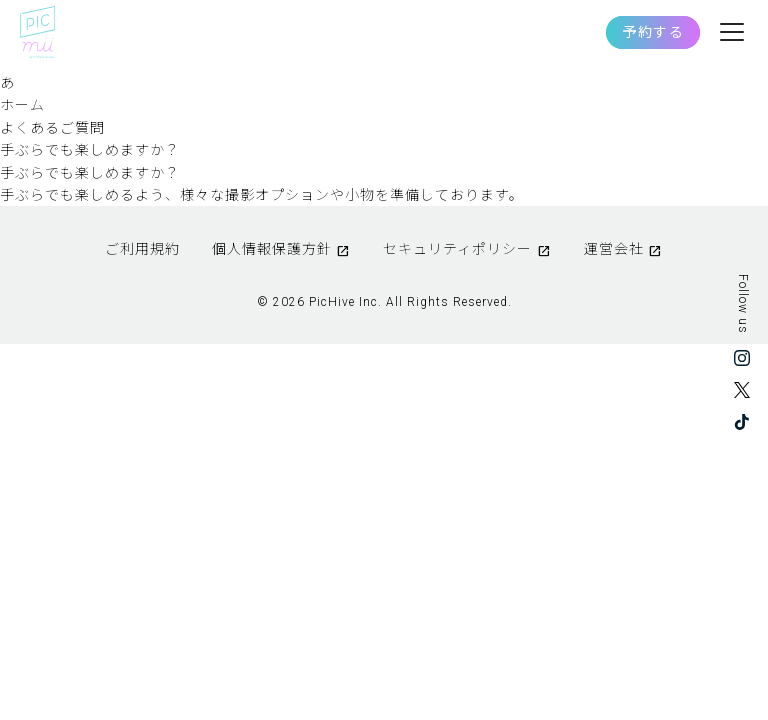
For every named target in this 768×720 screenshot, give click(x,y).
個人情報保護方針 (272, 249)
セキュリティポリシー (457, 249)
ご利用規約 (142, 249)
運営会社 (614, 249)
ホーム (22, 105)
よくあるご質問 (52, 128)
